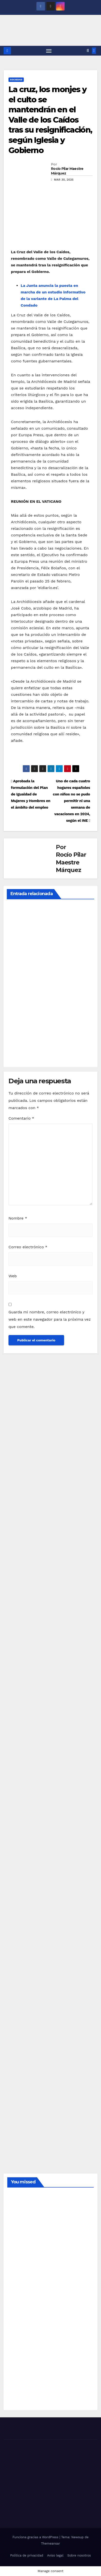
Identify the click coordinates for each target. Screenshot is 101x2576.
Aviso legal (55, 2555)
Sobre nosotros (79, 2555)
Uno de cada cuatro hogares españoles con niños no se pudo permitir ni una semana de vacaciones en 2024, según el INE (71, 801)
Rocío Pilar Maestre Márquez (67, 170)
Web (12, 1276)
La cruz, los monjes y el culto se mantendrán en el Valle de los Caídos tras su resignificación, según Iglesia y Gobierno (50, 120)
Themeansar (50, 2543)
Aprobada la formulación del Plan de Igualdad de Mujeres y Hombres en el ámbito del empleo (30, 794)
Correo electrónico (27, 1247)
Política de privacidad (26, 2555)
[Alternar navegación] (48, 50)
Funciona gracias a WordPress (35, 2537)
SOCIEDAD (16, 79)
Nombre (17, 1218)
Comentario (21, 1118)
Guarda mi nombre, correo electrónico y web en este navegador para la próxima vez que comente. (49, 1319)
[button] (88, 50)
